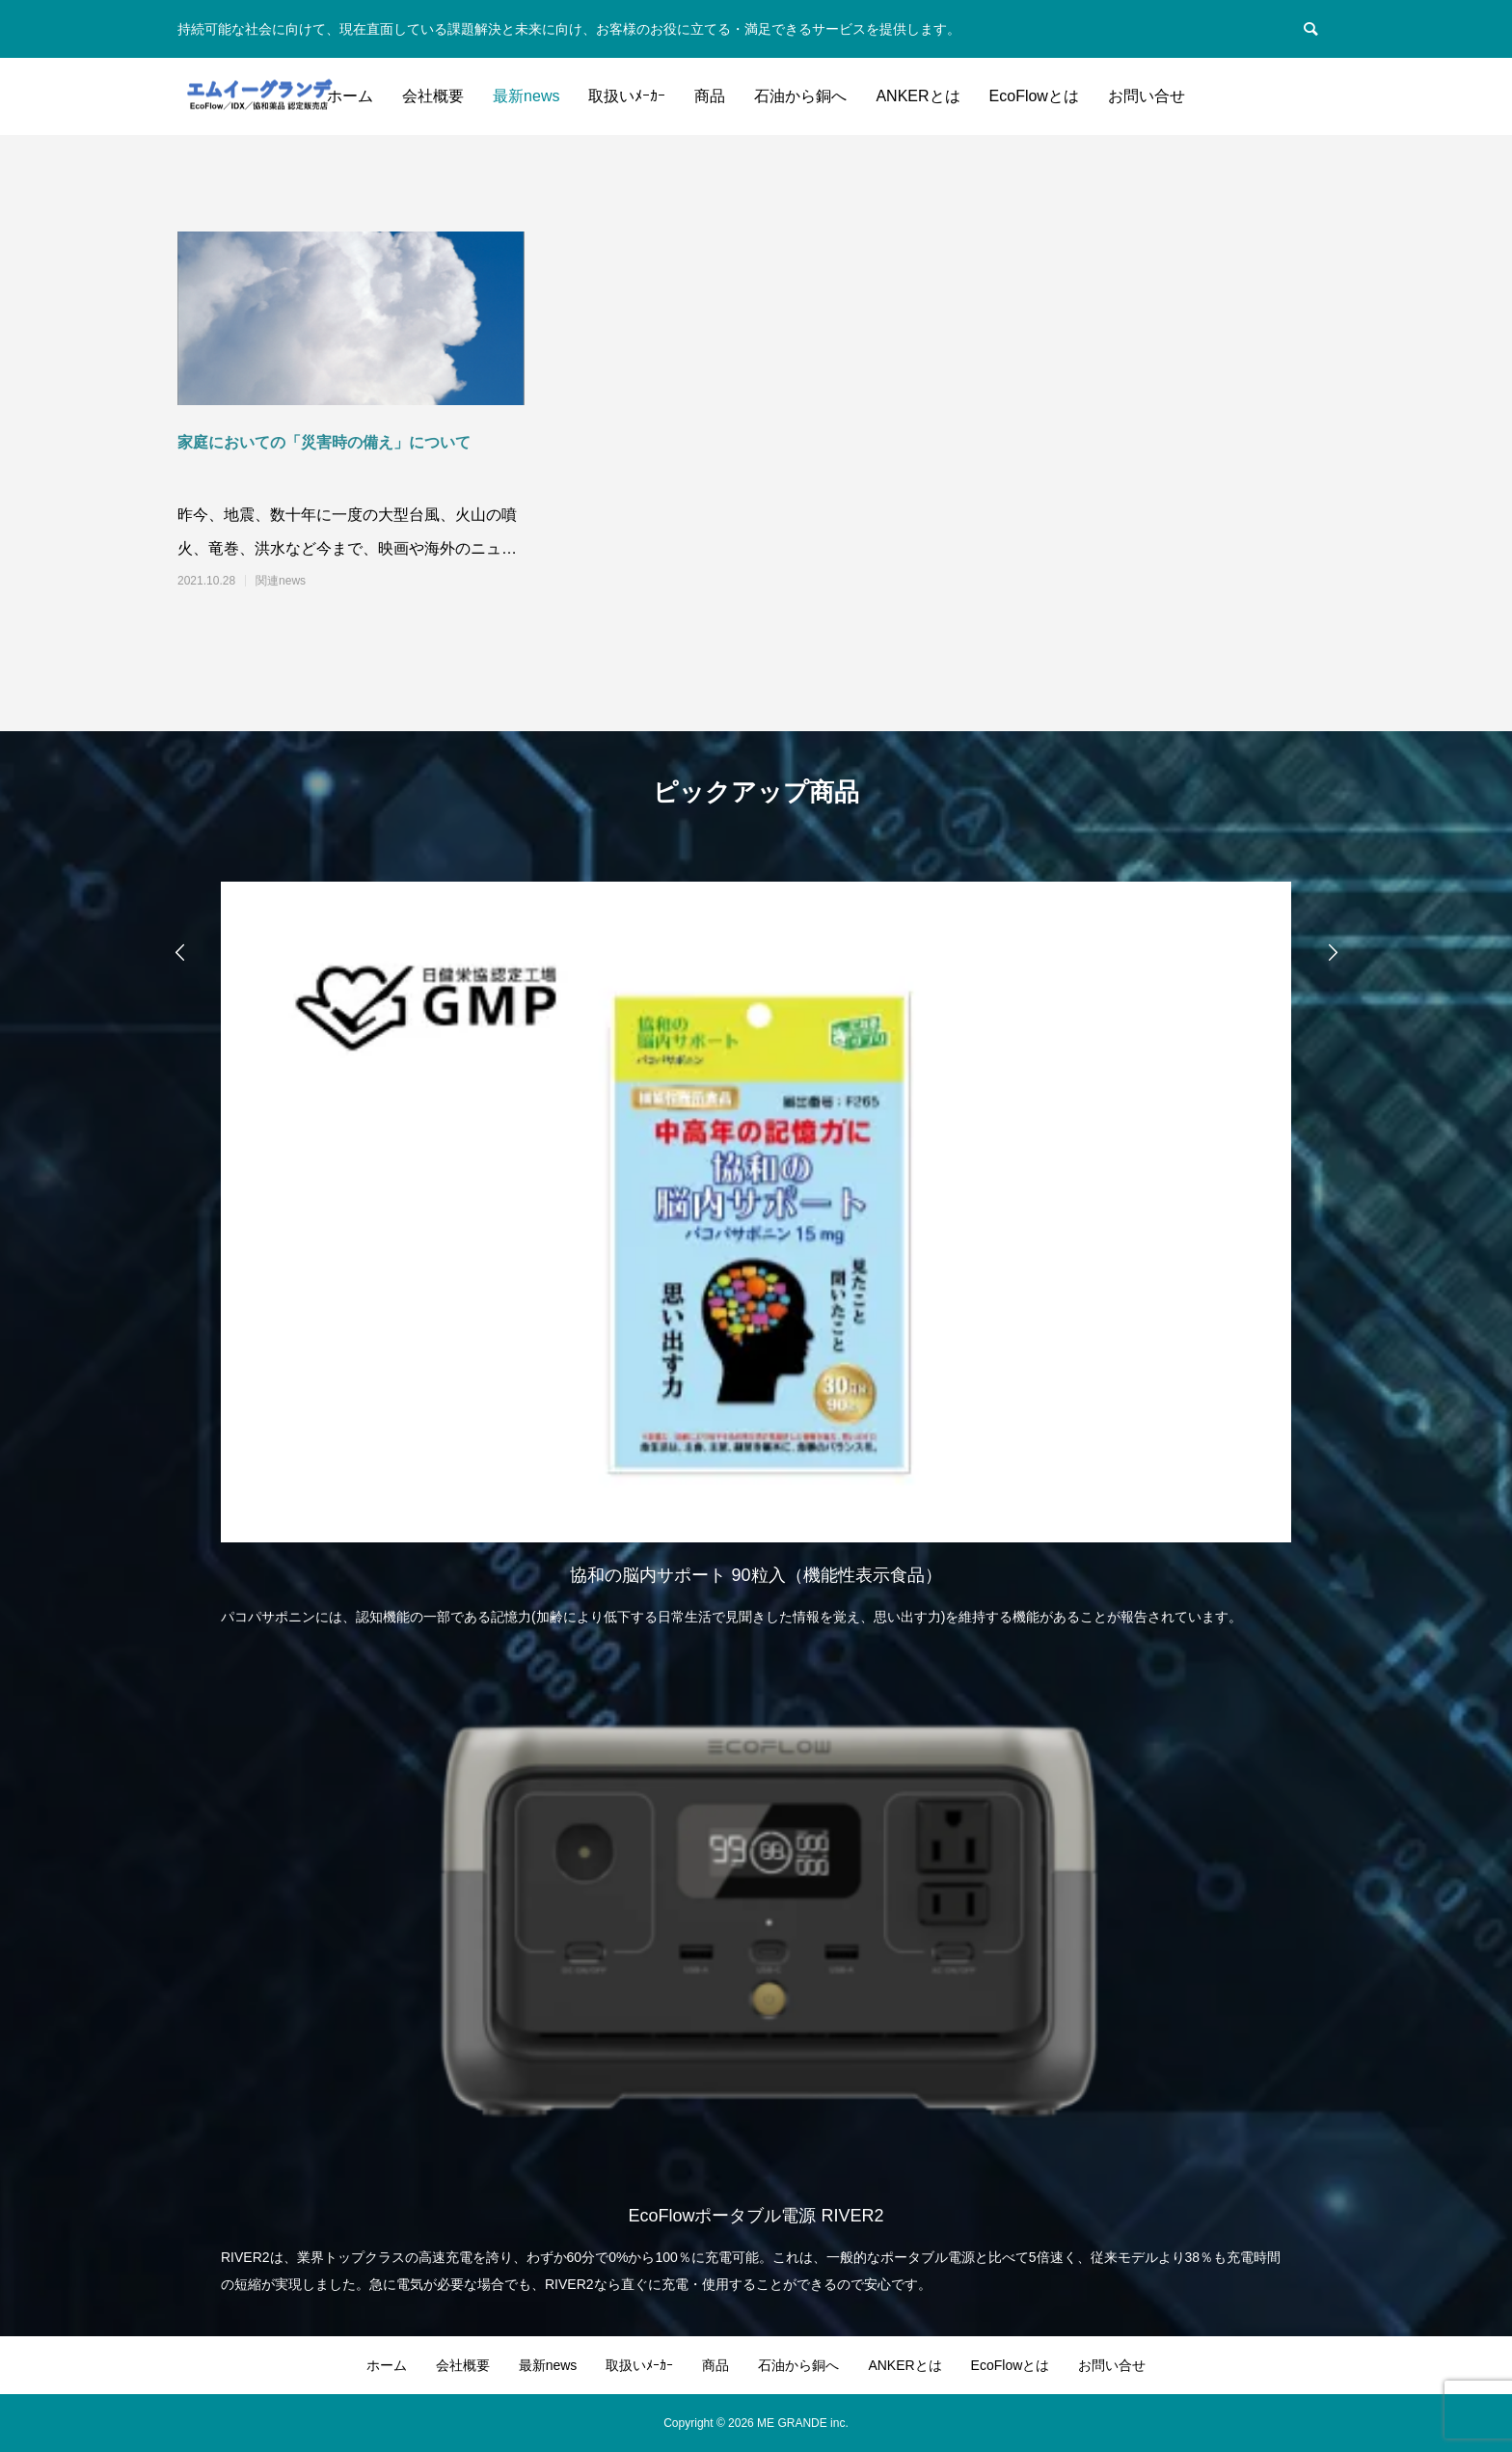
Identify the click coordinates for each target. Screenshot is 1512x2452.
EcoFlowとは (1034, 96)
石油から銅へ (800, 96)
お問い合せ (1146, 96)
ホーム (350, 96)
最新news (526, 96)
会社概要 (433, 96)
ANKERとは (917, 96)
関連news (281, 580)
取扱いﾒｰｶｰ (626, 96)
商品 (709, 96)
